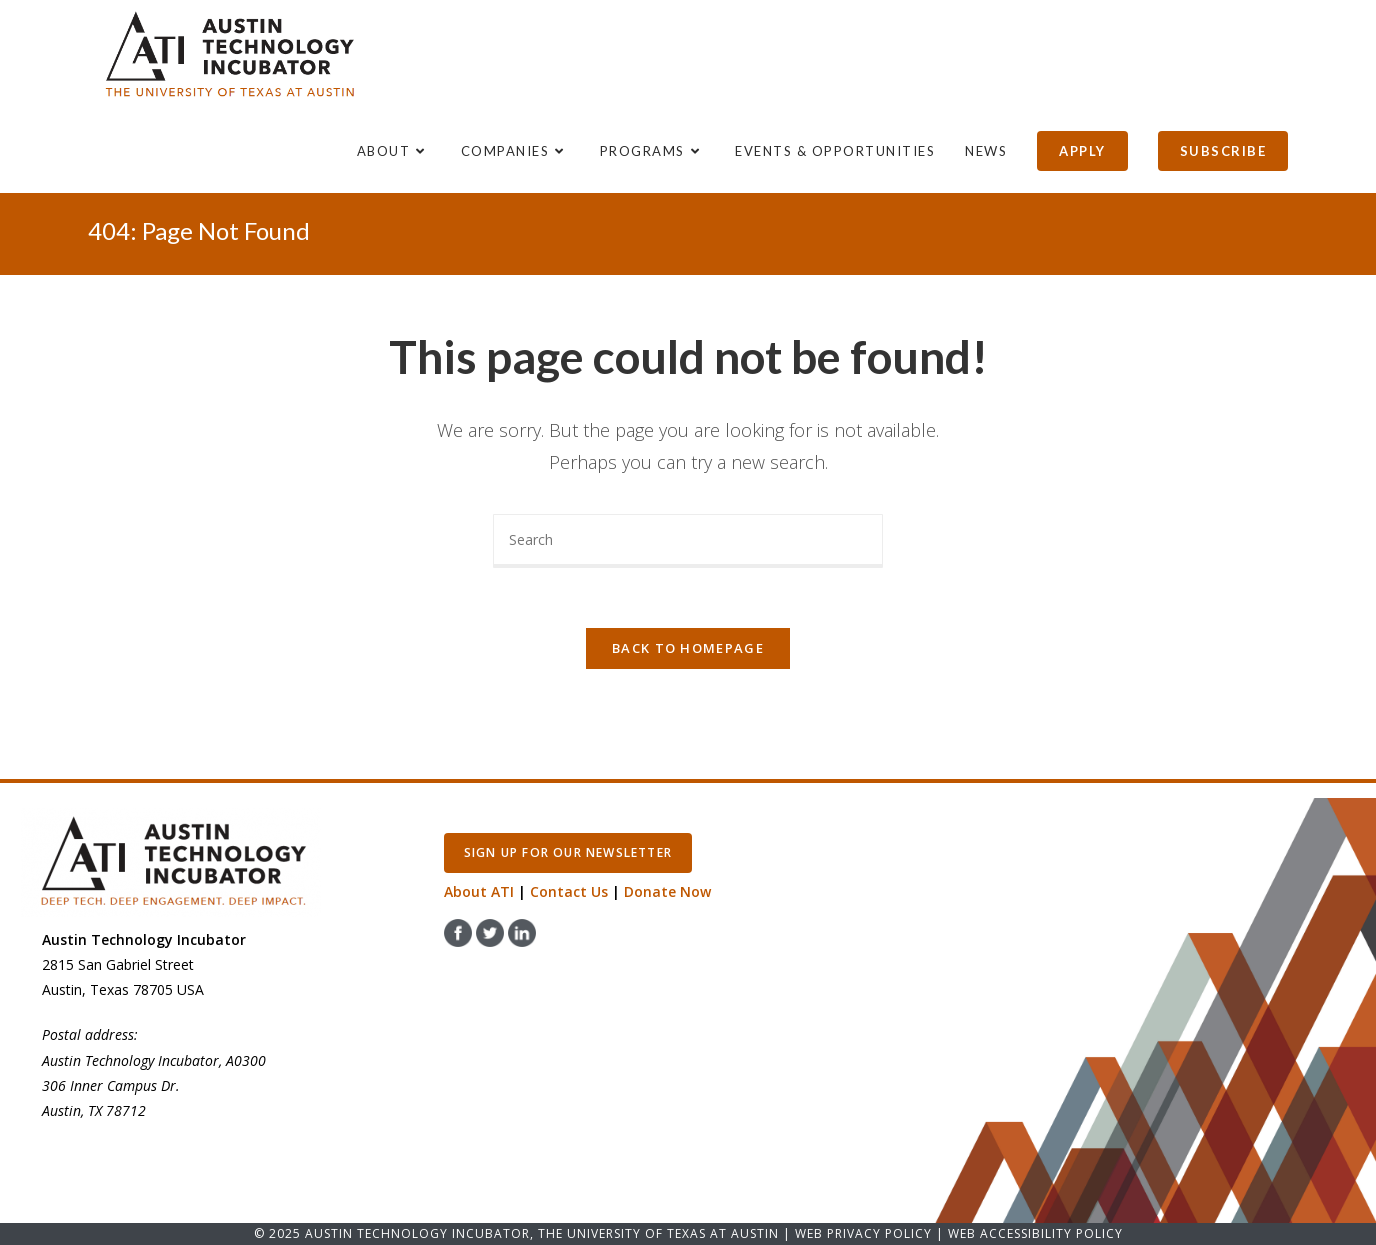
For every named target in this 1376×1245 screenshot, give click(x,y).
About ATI (479, 891)
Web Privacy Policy (863, 1233)
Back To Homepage (688, 648)
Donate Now (667, 891)
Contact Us (569, 891)
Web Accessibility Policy (1035, 1233)
